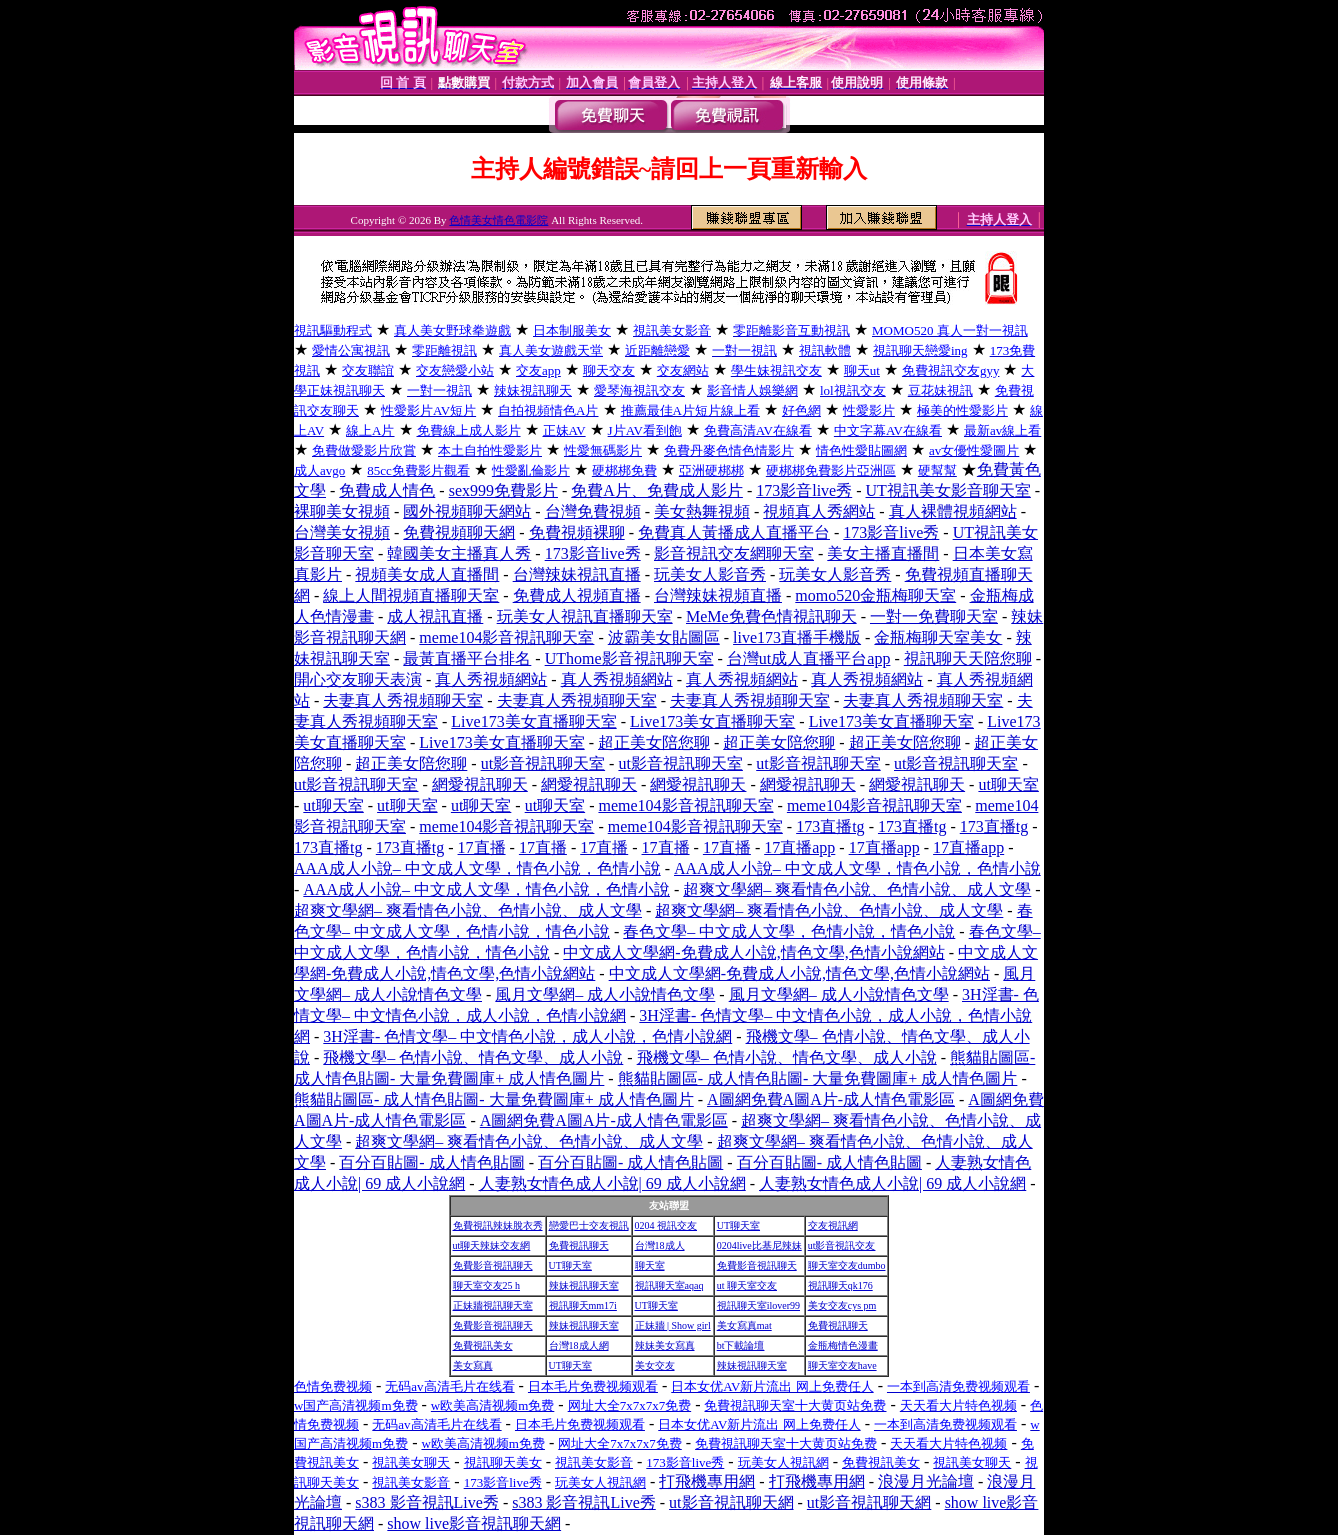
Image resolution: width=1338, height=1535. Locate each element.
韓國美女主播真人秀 (459, 553)
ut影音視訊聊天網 (731, 1502)
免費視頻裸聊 (577, 532)
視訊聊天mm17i (583, 1305)
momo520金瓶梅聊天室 (875, 595)
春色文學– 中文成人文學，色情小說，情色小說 (789, 931)
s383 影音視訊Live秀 (427, 1502)
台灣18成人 (660, 1245)
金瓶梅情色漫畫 (843, 1345)
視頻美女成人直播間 (427, 574)
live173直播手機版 (797, 637)
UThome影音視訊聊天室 (629, 658)
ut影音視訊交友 (842, 1245)
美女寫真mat (744, 1325)
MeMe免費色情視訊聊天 (771, 616)
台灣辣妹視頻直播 (718, 595)
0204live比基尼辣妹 (759, 1245)
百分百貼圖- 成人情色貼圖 (431, 1162)
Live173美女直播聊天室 (533, 721)
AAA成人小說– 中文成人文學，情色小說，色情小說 (477, 868)
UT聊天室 (738, 1225)
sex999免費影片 (503, 490)
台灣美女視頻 (342, 532)
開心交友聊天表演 (358, 679)
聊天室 (650, 1265)
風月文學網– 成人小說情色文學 (605, 994)
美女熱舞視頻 (702, 511)
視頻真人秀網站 (819, 511)
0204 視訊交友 (666, 1225)
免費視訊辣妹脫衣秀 (498, 1225)
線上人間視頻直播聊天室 (411, 595)
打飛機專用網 (707, 1481)
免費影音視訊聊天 (493, 1265)
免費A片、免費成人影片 (657, 490)
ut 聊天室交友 (747, 1285)
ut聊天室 (1008, 784)
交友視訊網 (833, 1225)
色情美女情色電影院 (498, 220)
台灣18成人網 (579, 1345)
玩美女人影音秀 (710, 574)
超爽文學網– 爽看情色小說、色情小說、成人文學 (857, 889)
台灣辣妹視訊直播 (577, 574)
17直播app (799, 847)
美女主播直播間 (883, 553)
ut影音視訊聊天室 (543, 763)
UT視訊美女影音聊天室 (948, 490)
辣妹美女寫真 (665, 1345)
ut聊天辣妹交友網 (492, 1245)
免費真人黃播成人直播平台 (734, 532)
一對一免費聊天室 (934, 616)
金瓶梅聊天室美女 (938, 637)
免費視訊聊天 (579, 1245)
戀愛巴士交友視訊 (589, 1225)
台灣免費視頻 (593, 511)
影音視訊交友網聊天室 (734, 553)
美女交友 (655, 1365)
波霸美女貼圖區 (664, 637)
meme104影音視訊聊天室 (506, 637)
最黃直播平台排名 (467, 658)
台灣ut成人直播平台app (809, 658)
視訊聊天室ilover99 (758, 1305)
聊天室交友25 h (487, 1285)
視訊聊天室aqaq (669, 1285)
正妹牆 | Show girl (673, 1325)
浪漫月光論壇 (926, 1481)
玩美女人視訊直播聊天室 (585, 616)
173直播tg (830, 826)
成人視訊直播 (435, 616)
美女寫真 (473, 1365)
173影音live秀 (804, 490)
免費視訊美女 (483, 1345)
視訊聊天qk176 (840, 1285)
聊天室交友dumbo (847, 1265)
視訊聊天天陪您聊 (968, 658)
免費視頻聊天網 (459, 532)
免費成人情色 (387, 490)
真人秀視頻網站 (491, 679)
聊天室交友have (842, 1365)
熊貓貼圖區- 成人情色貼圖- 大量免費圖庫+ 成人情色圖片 (818, 1078)
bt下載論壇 (741, 1345)
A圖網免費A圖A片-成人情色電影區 (831, 1099)
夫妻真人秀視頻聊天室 (403, 700)
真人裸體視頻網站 (953, 511)
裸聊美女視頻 (342, 511)
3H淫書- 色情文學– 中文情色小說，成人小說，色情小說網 (527, 1036)
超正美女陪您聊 (654, 742)
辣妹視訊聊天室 (584, 1285)
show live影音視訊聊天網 (474, 1523)
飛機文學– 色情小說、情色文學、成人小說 (473, 1057)
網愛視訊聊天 (480, 784)
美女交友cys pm (842, 1305)
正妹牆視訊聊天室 (493, 1305)
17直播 (482, 847)
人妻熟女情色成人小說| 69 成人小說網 (612, 1183)
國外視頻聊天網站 (467, 511)
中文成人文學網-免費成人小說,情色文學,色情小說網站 (753, 952)
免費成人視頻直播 (577, 595)
